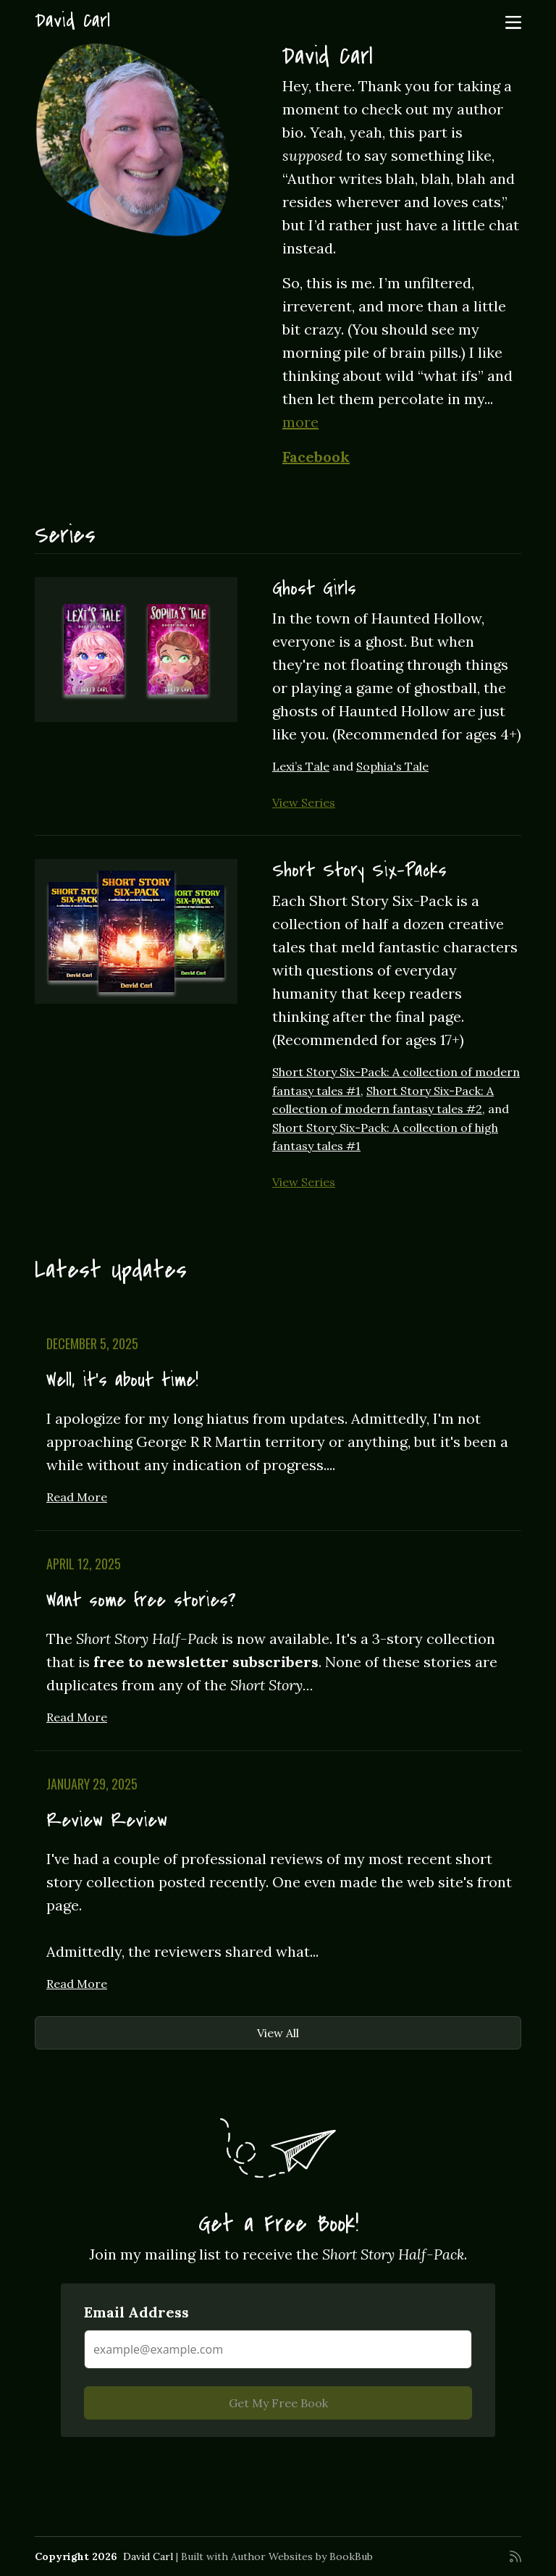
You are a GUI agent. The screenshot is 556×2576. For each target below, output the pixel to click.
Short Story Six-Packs (359, 870)
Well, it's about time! (122, 1380)
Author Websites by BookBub (302, 2556)
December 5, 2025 (92, 1343)
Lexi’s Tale (300, 766)
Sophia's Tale (392, 766)
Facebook (316, 457)
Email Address (136, 2312)
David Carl (72, 21)
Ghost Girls (314, 589)
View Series (303, 802)
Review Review (106, 1820)
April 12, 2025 (83, 1563)
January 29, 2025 (92, 1783)
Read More (76, 1497)
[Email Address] (278, 2349)
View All (278, 2033)
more (300, 422)
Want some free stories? (141, 1600)
